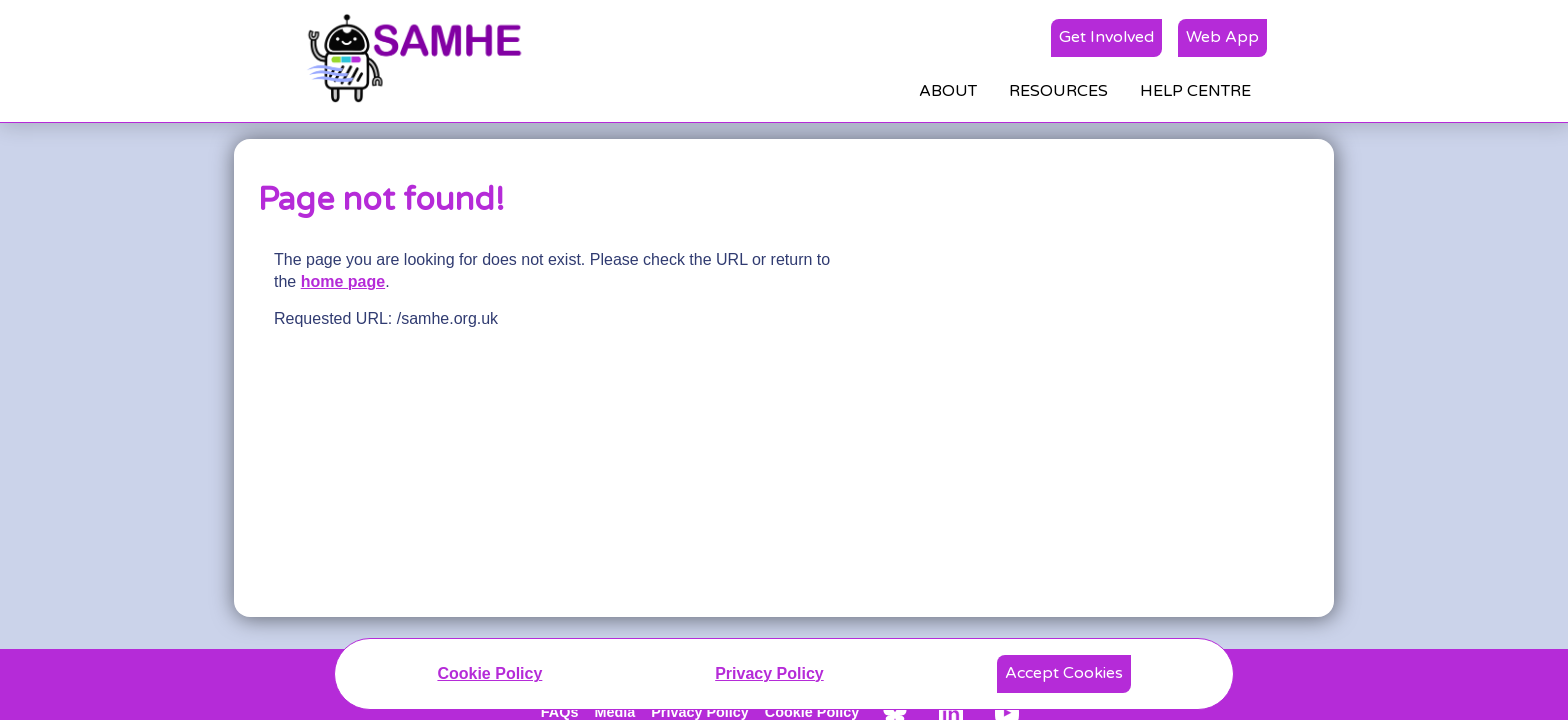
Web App (1222, 37)
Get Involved (1106, 37)
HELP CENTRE (1195, 91)
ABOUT (948, 91)
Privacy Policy (769, 673)
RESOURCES (1058, 91)
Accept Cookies (1064, 673)
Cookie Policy (489, 673)
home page (343, 281)
